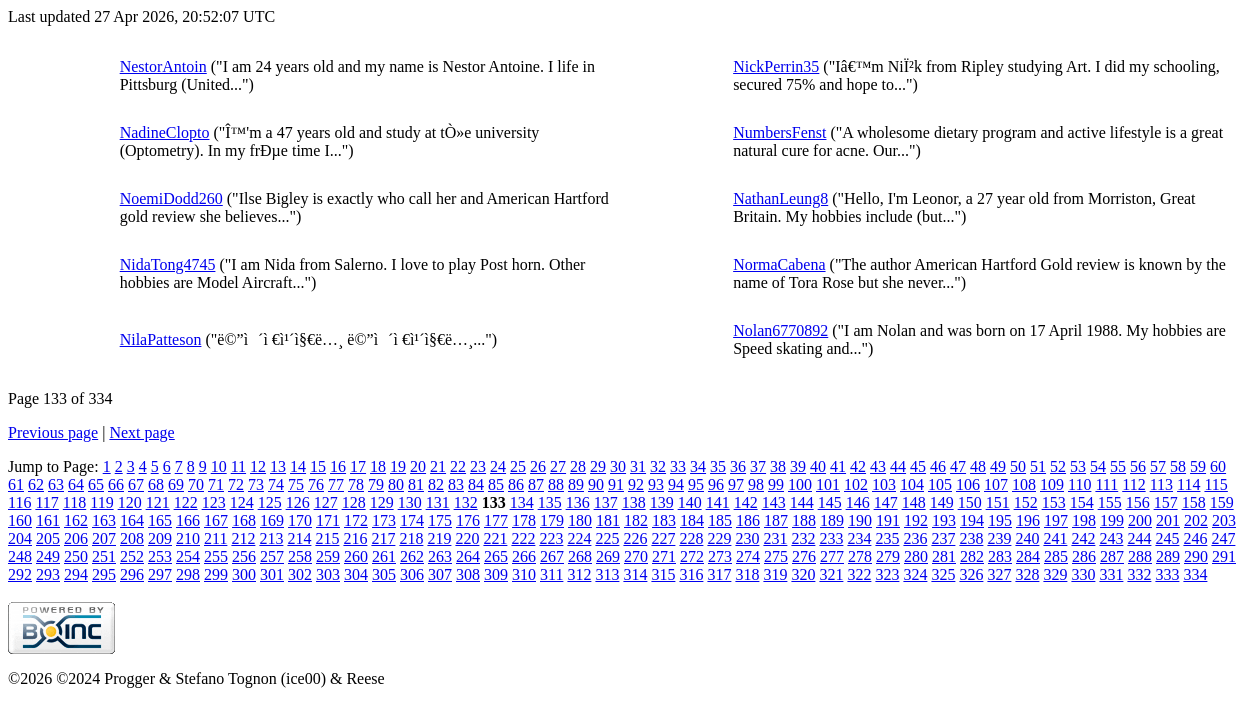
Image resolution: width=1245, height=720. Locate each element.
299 (216, 574)
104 (912, 484)
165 (160, 520)
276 (804, 556)
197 (1056, 520)
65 (96, 484)
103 (884, 484)
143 (774, 502)
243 (1111, 538)
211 (215, 538)
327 (999, 574)
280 (916, 556)
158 (1194, 502)
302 (300, 574)
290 (1196, 556)
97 (736, 484)
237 (943, 538)
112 (1133, 484)
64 (76, 484)
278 (860, 556)
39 (798, 466)
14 (298, 466)
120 (130, 502)
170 (300, 520)
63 (56, 484)
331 (1111, 574)
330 (1083, 574)
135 (550, 502)
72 (236, 484)
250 (76, 556)
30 (618, 466)
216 (355, 538)
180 (580, 520)
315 (663, 574)
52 (1058, 466)
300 (244, 574)
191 (888, 520)
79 (376, 484)
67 (136, 484)
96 (716, 484)
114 (1188, 484)
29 (598, 466)
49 (998, 466)
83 (456, 484)
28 (578, 466)
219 (439, 538)
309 (496, 574)
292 (20, 574)
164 (132, 520)
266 (524, 556)
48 (978, 466)
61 (16, 484)
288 (1140, 556)
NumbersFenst (779, 132)
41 (838, 466)
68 (156, 484)
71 (216, 484)
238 (971, 538)
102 (856, 484)
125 (270, 502)
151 (998, 502)
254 (188, 556)
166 (188, 520)
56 (1138, 466)
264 (468, 556)
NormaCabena (779, 264)
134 (522, 502)
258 (300, 556)
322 (859, 574)
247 (1223, 538)
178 (524, 520)
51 (1038, 466)
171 (328, 520)
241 (1055, 538)
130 (410, 502)
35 (718, 466)
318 (747, 574)
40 (818, 466)
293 (48, 574)
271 (664, 556)
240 (1027, 538)
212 (243, 538)
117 (46, 502)
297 (160, 574)
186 (748, 520)
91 (616, 484)
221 (495, 538)
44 (898, 466)
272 (692, 556)
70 (196, 484)
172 (356, 520)
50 (1018, 466)
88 (556, 484)
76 (316, 484)
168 (244, 520)
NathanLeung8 (780, 198)
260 (356, 556)
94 (676, 484)
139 (662, 502)
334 (1195, 574)
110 (1079, 484)
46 (938, 466)
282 (972, 556)
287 (1112, 556)
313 (607, 574)
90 (596, 484)
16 (338, 466)
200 (1140, 520)
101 (828, 484)
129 (382, 502)
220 (467, 538)
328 (1027, 574)
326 (971, 574)
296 (132, 574)
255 (216, 556)
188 (804, 520)
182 (636, 520)
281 (944, 556)
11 (238, 466)
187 (776, 520)
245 (1167, 538)
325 (943, 574)
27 (558, 466)
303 (328, 574)
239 (999, 538)
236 (915, 538)
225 (607, 538)
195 (1000, 520)
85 (496, 484)
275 (776, 556)
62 (36, 484)
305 (384, 574)
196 (1028, 520)
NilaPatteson (161, 339)
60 (1218, 466)
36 (738, 466)
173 (384, 520)
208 (132, 538)
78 (356, 484)
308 (468, 574)
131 (438, 502)
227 (663, 538)
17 (358, 466)
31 (638, 466)
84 (476, 484)
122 (186, 502)
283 (1000, 556)
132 (466, 502)
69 (176, 484)
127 (326, 502)
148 (914, 502)
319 (775, 574)
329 (1055, 574)
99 (776, 484)
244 (1139, 538)
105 (940, 484)
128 (354, 502)
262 (412, 556)
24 (498, 466)
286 (1084, 556)
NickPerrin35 (776, 66)
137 (606, 502)
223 (551, 538)
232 (803, 538)
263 (440, 556)
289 (1168, 556)
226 (635, 538)
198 (1084, 520)
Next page (141, 432)
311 (551, 574)
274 (748, 556)
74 (276, 484)
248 (20, 556)
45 (918, 466)
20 (418, 466)
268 (580, 556)
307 (440, 574)
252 (132, 556)
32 (658, 466)
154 (1082, 502)
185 (720, 520)
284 (1028, 556)
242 (1083, 538)
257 (272, 556)
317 (719, 574)
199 (1112, 520)
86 (516, 484)
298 (188, 574)
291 (1224, 556)
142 (746, 502)
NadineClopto (165, 132)
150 (970, 502)
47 (958, 466)
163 (104, 520)
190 (860, 520)
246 (1195, 538)
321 (831, 574)
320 (803, 574)
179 (552, 520)
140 (690, 502)
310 (524, 574)
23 (478, 466)
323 (887, 574)
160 (20, 520)
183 (664, 520)
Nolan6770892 (780, 330)
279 (888, 556)
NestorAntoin (163, 66)
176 (468, 520)
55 (1118, 466)
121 (158, 502)
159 (1222, 502)
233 (831, 538)
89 (576, 484)
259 (328, 556)
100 (800, 484)
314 (635, 574)
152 (1026, 502)
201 (1168, 520)
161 (48, 520)
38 (778, 466)
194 (972, 520)
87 (536, 484)
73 (256, 484)
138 (634, 502)
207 (104, 538)
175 (440, 520)
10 (219, 466)
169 (272, 520)
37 (758, 466)
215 (327, 538)
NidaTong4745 (168, 264)
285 (1056, 556)
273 (720, 556)
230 (747, 538)
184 (692, 520)
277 (832, 556)
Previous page (53, 432)
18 (378, 466)
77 (336, 484)
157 (1166, 502)
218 (411, 538)
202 (1196, 520)
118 (74, 502)
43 (878, 466)
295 (104, 574)
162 (76, 520)
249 (48, 556)
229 (719, 538)
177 (496, 520)
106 (968, 484)
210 (188, 538)
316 (691, 574)
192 (916, 520)
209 (160, 538)
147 (886, 502)
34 (698, 466)
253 (160, 556)
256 (244, 556)
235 (887, 538)
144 (802, 502)
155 (1110, 502)
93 (656, 484)
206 (76, 538)
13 (278, 466)
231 (775, 538)
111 (1106, 484)
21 (438, 466)
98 (756, 484)
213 (271, 538)
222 (523, 538)
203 (1224, 520)
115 (1215, 484)
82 (436, 484)
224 (579, 538)
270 (636, 556)
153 (1054, 502)
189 (832, 520)
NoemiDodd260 (171, 198)
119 (101, 502)
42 (858, 466)
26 (538, 466)
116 (19, 502)
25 (518, 466)
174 (412, 520)
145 (830, 502)
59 (1198, 466)
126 (298, 502)
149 (942, 502)
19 (398, 466)
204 (20, 538)
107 (996, 484)
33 (678, 466)
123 (214, 502)
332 (1139, 574)
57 (1158, 466)
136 (578, 502)
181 (608, 520)
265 (496, 556)
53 (1078, 466)
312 (579, 574)
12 (258, 466)
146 (858, 502)
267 (552, 556)
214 (299, 538)
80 (396, 484)
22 (458, 466)
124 (242, 502)
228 (691, 538)
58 (1178, 466)
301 (272, 574)
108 (1024, 484)
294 (76, 574)
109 (1052, 484)
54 (1098, 466)
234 (859, 538)
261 (384, 556)
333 (1167, 574)
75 (296, 484)
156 (1138, 502)
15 (318, 466)
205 (48, 538)
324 (915, 574)
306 (412, 574)
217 (383, 538)
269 (608, 556)
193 (944, 520)
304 (356, 574)
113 (1161, 484)
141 (718, 502)
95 (696, 484)
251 (104, 556)
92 (636, 484)
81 (416, 484)
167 (216, 520)
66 (116, 484)
